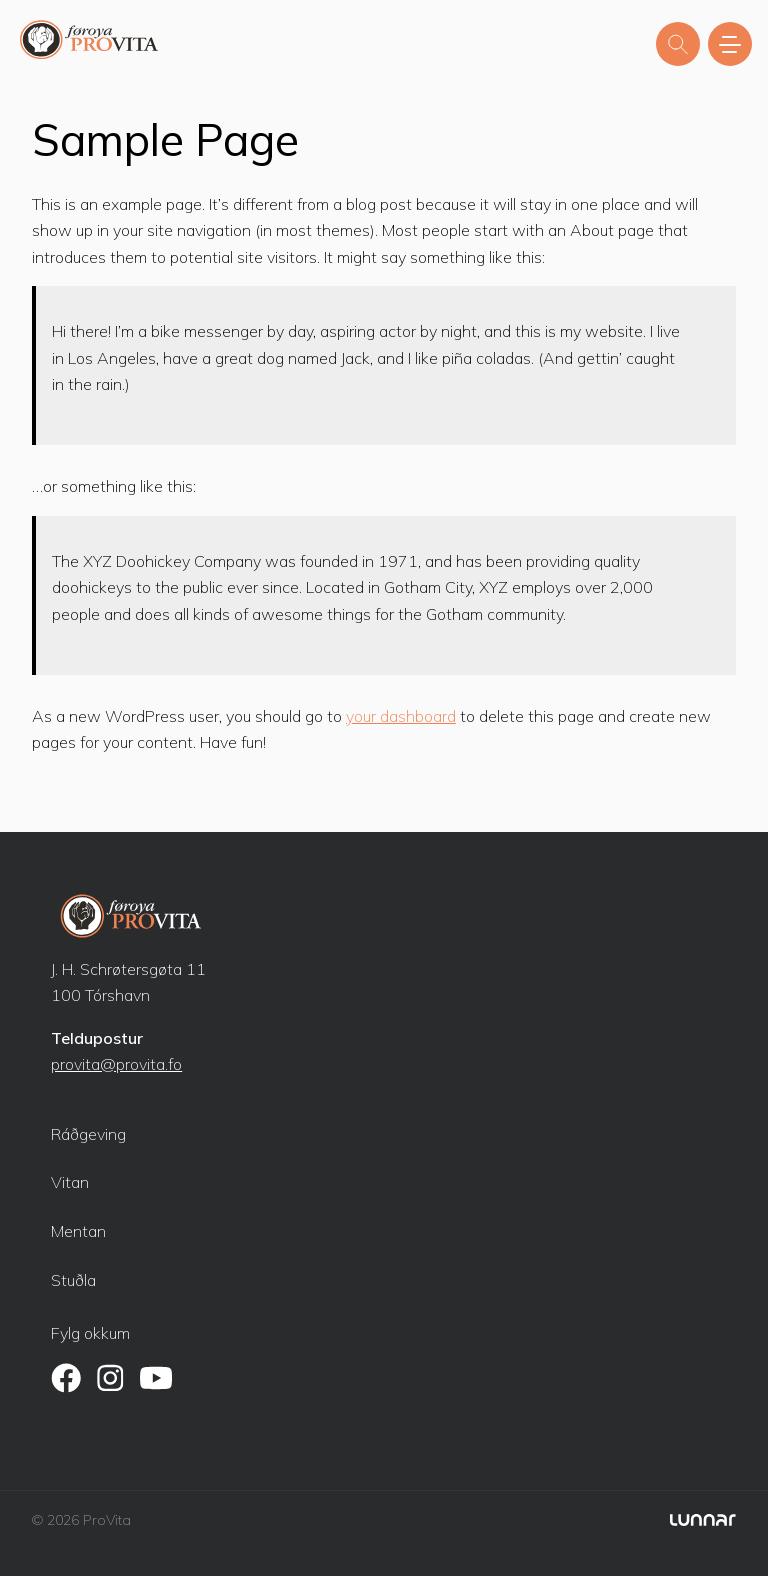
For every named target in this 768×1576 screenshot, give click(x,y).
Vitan (70, 1182)
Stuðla (73, 1280)
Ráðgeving (88, 1134)
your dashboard (401, 716)
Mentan (78, 1231)
